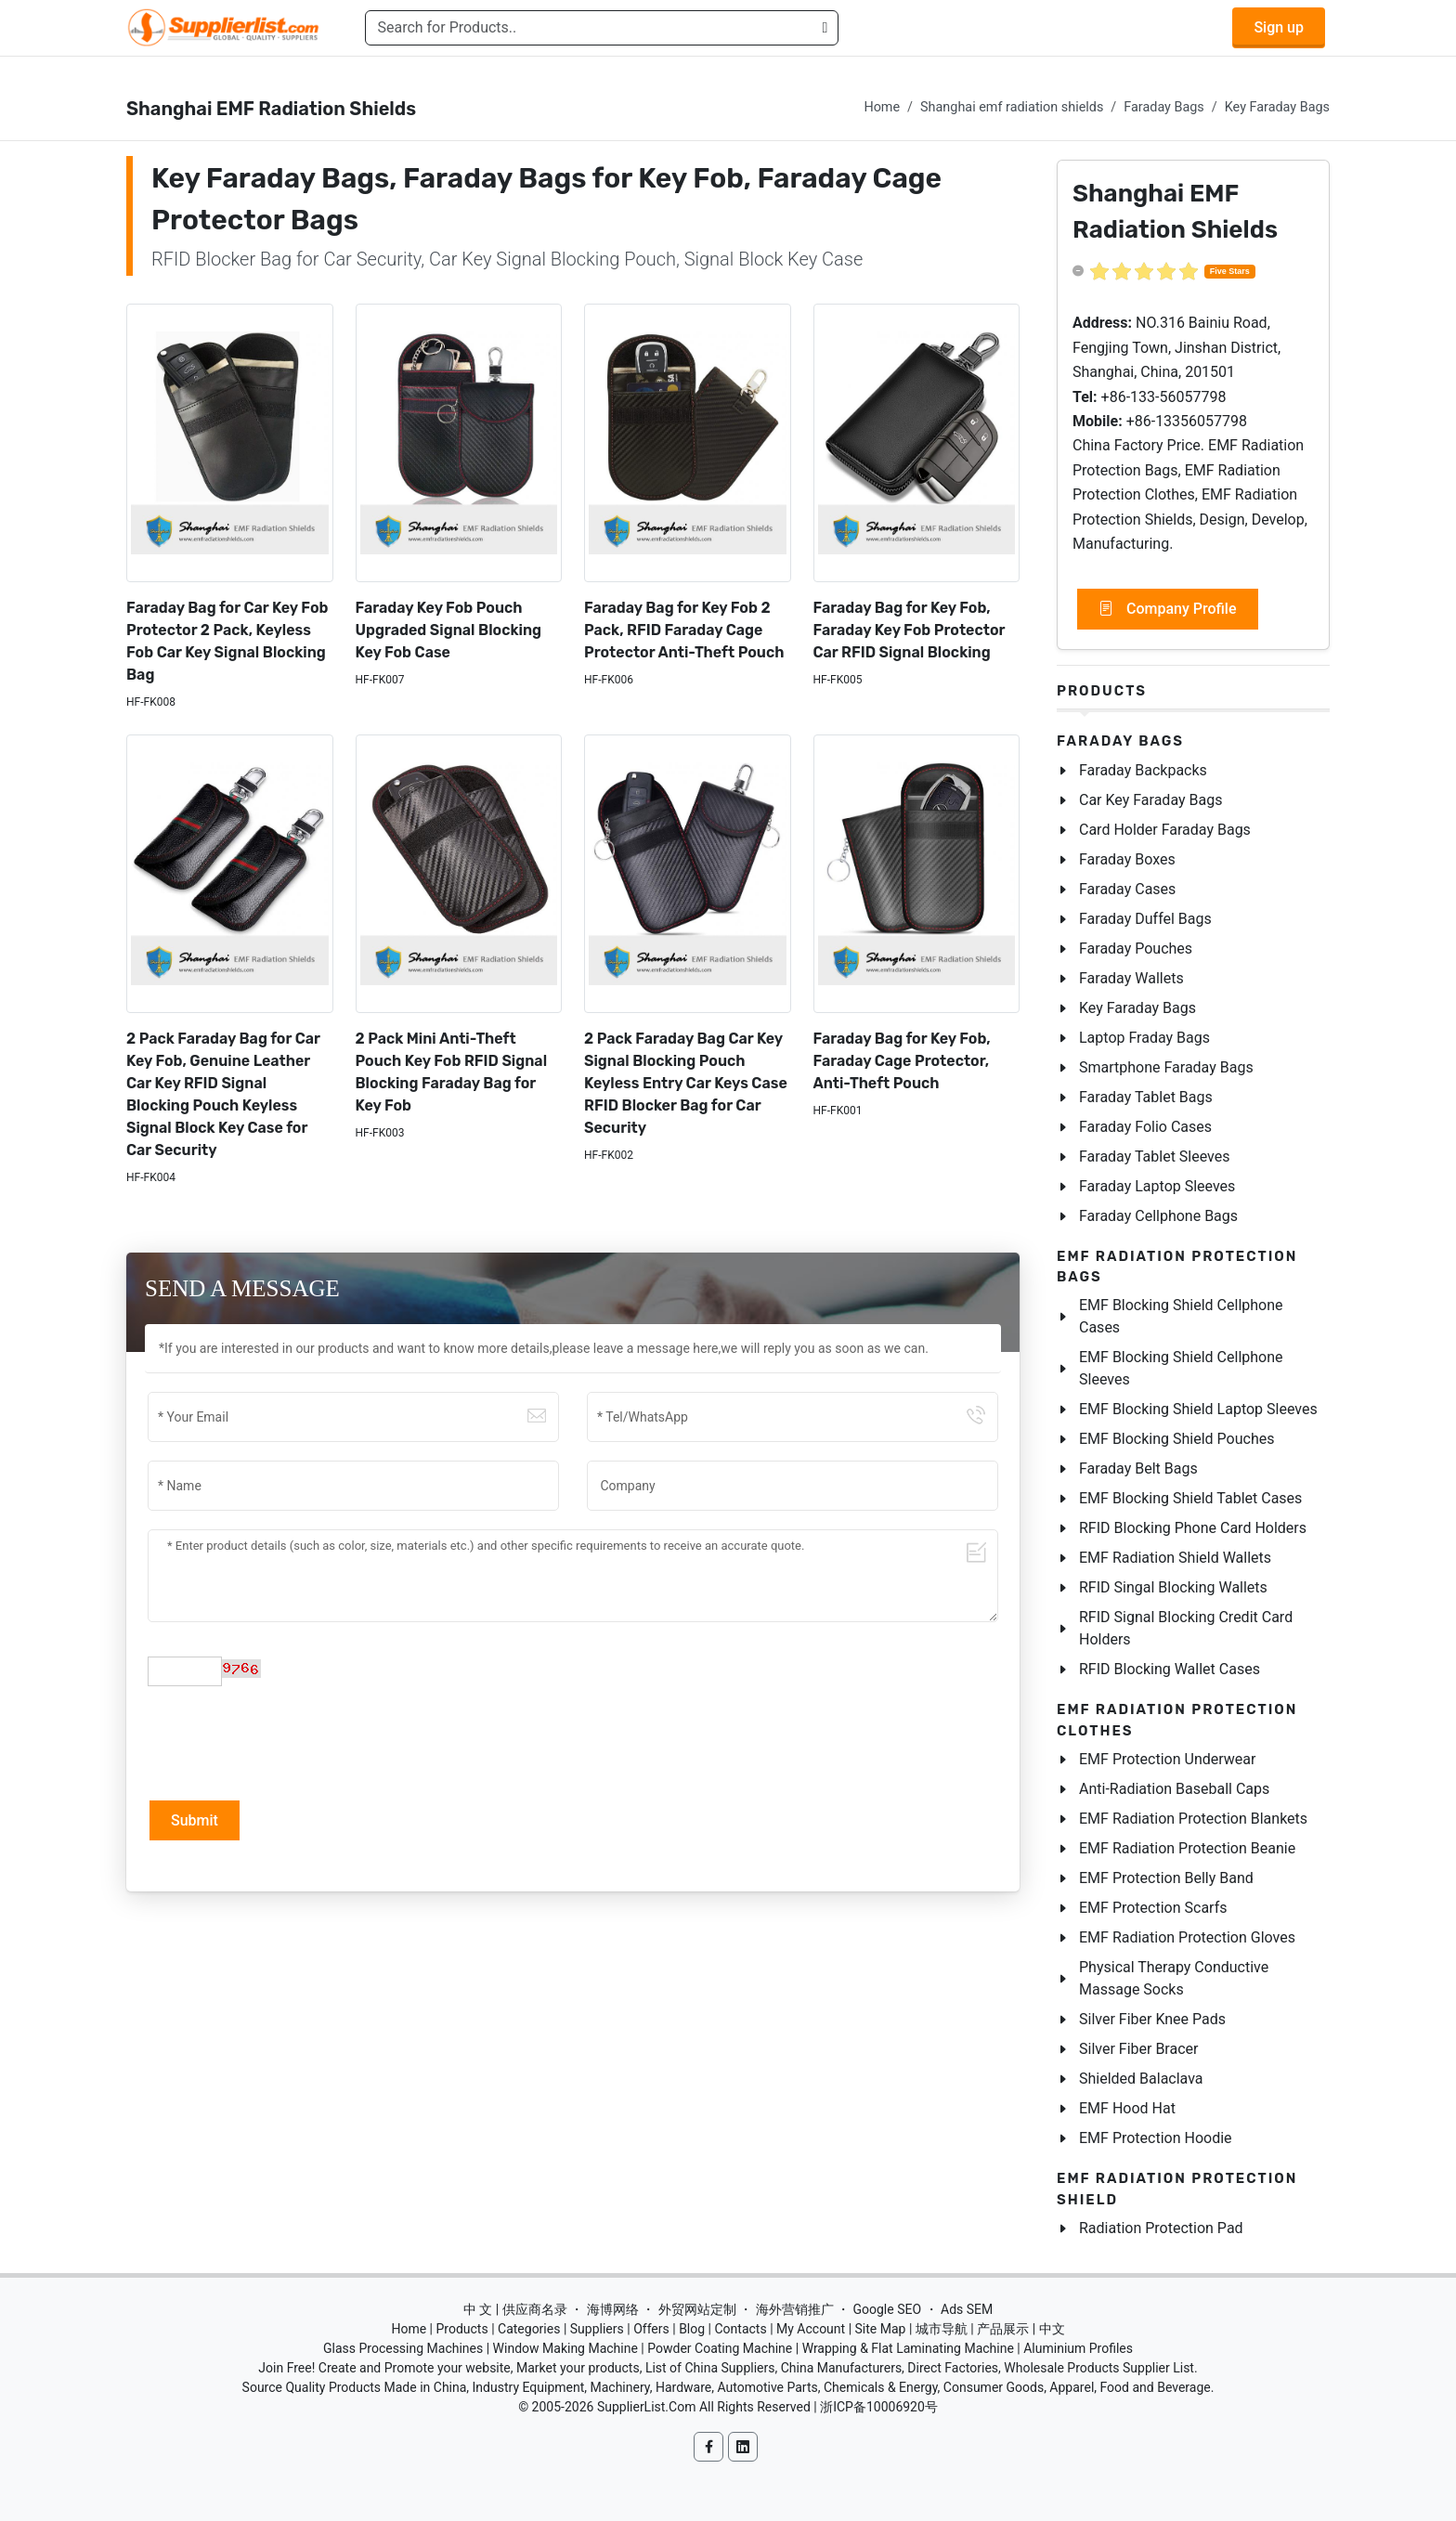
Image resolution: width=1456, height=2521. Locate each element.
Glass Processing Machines (403, 2348)
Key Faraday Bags (1277, 107)
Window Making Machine (565, 2348)
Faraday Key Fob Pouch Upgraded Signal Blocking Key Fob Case (449, 630)
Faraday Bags (1163, 107)
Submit (194, 1820)
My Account (810, 2328)
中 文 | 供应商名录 (515, 2309)
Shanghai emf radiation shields (1011, 107)
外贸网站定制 (697, 2309)
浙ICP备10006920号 (879, 2406)
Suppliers (597, 2328)
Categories (529, 2328)
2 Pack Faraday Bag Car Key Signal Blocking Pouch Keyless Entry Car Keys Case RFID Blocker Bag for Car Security (685, 1083)
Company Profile (1167, 609)
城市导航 (942, 2328)
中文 (1052, 2328)
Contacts (740, 2328)
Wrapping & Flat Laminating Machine (908, 2348)
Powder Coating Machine (719, 2348)
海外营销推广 (795, 2309)
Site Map (880, 2328)
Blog (692, 2328)
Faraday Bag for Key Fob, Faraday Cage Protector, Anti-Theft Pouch (902, 1061)
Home (882, 107)
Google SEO (886, 2309)
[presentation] (289, 1741)
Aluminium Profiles (1078, 2348)
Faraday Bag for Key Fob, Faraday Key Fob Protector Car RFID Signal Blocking (909, 630)
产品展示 (1003, 2328)
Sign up (1279, 27)
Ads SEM (967, 2309)
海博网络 (613, 2309)
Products (1102, 690)
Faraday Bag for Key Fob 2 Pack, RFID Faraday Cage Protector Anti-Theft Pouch (684, 630)
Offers (651, 2328)
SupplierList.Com (646, 2406)
